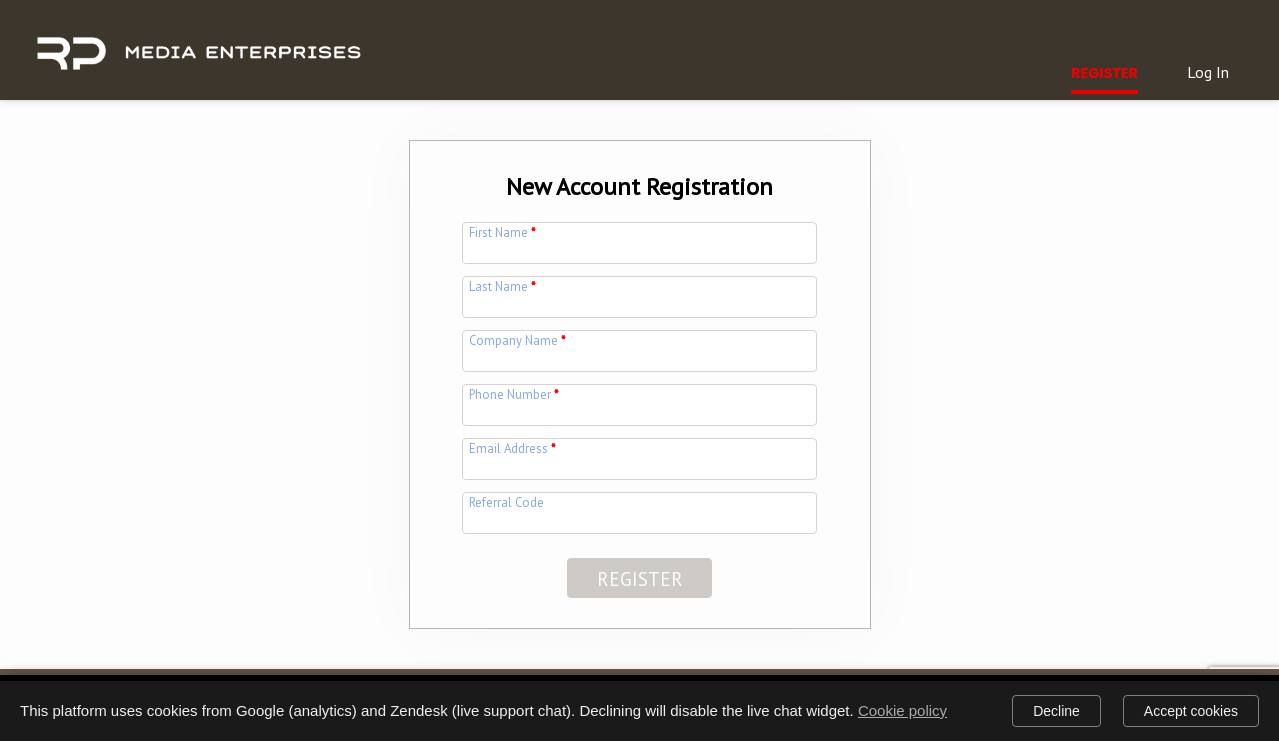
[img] (198, 42)
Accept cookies (1191, 711)
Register (1104, 73)
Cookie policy (902, 710)
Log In (1208, 72)
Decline (1056, 711)
